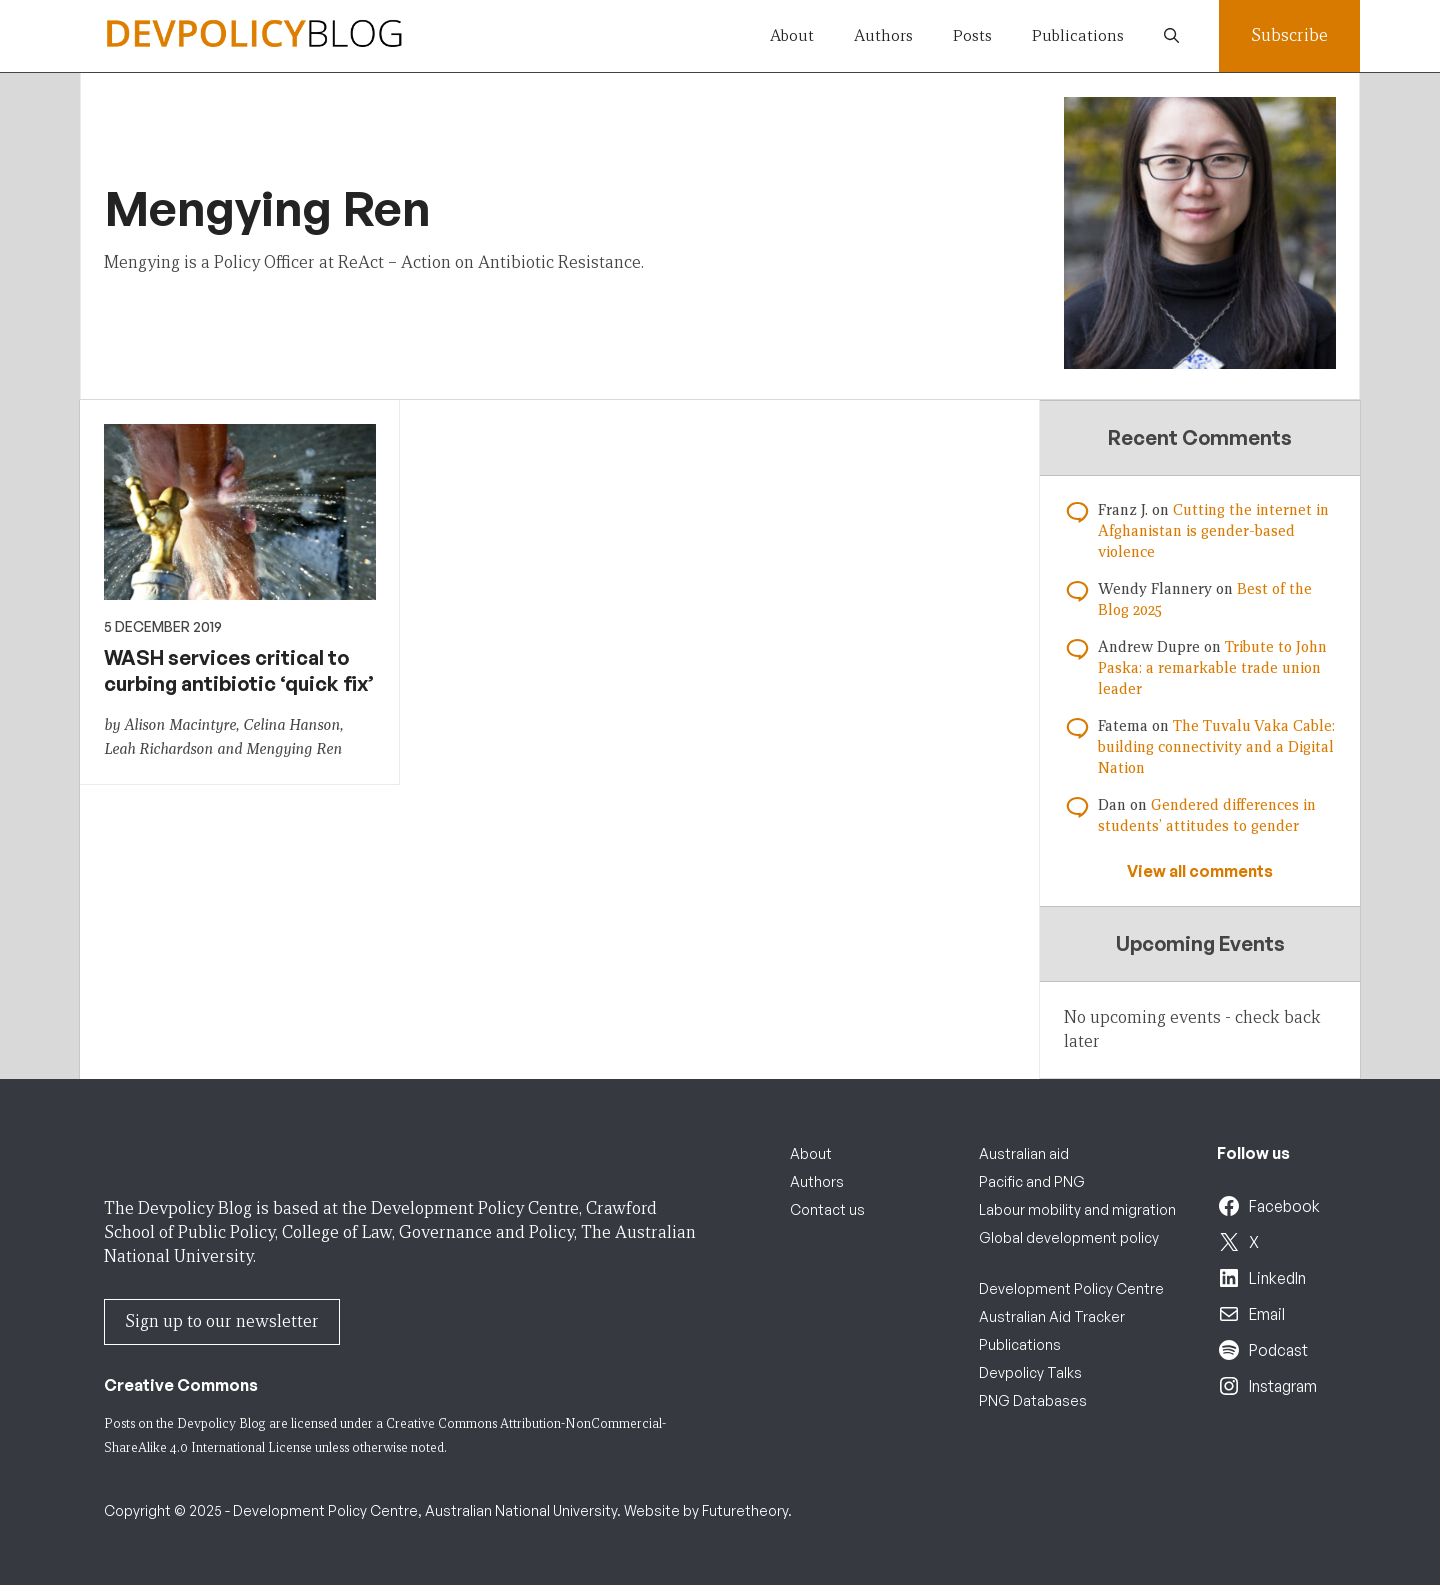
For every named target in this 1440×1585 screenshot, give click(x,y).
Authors (883, 35)
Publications (1078, 35)
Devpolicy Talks (1030, 1372)
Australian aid (1024, 1153)
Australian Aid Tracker (1052, 1316)
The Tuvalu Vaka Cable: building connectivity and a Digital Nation (1216, 747)
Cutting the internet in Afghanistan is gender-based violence (1213, 531)
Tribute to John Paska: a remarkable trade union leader (1212, 668)
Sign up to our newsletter (222, 1321)
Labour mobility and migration (1077, 1209)
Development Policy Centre (1071, 1288)
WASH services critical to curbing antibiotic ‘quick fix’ (239, 670)
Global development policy (1069, 1237)
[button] (1171, 36)
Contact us (827, 1209)
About (792, 35)
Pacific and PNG (1032, 1181)
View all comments (1200, 871)
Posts (972, 35)
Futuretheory (745, 1510)
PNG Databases (1033, 1400)
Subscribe (1289, 35)
